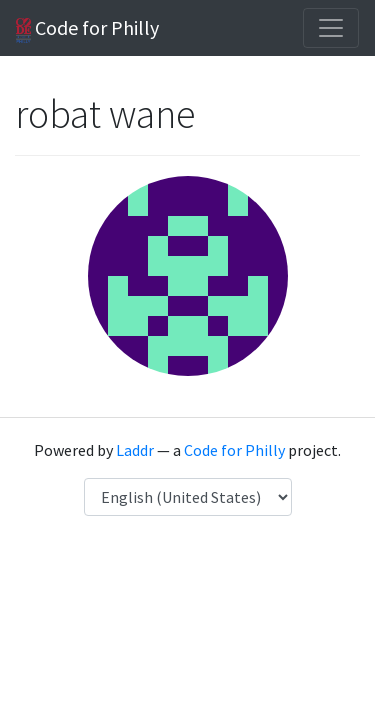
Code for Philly (87, 29)
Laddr (135, 450)
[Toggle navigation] (331, 28)
